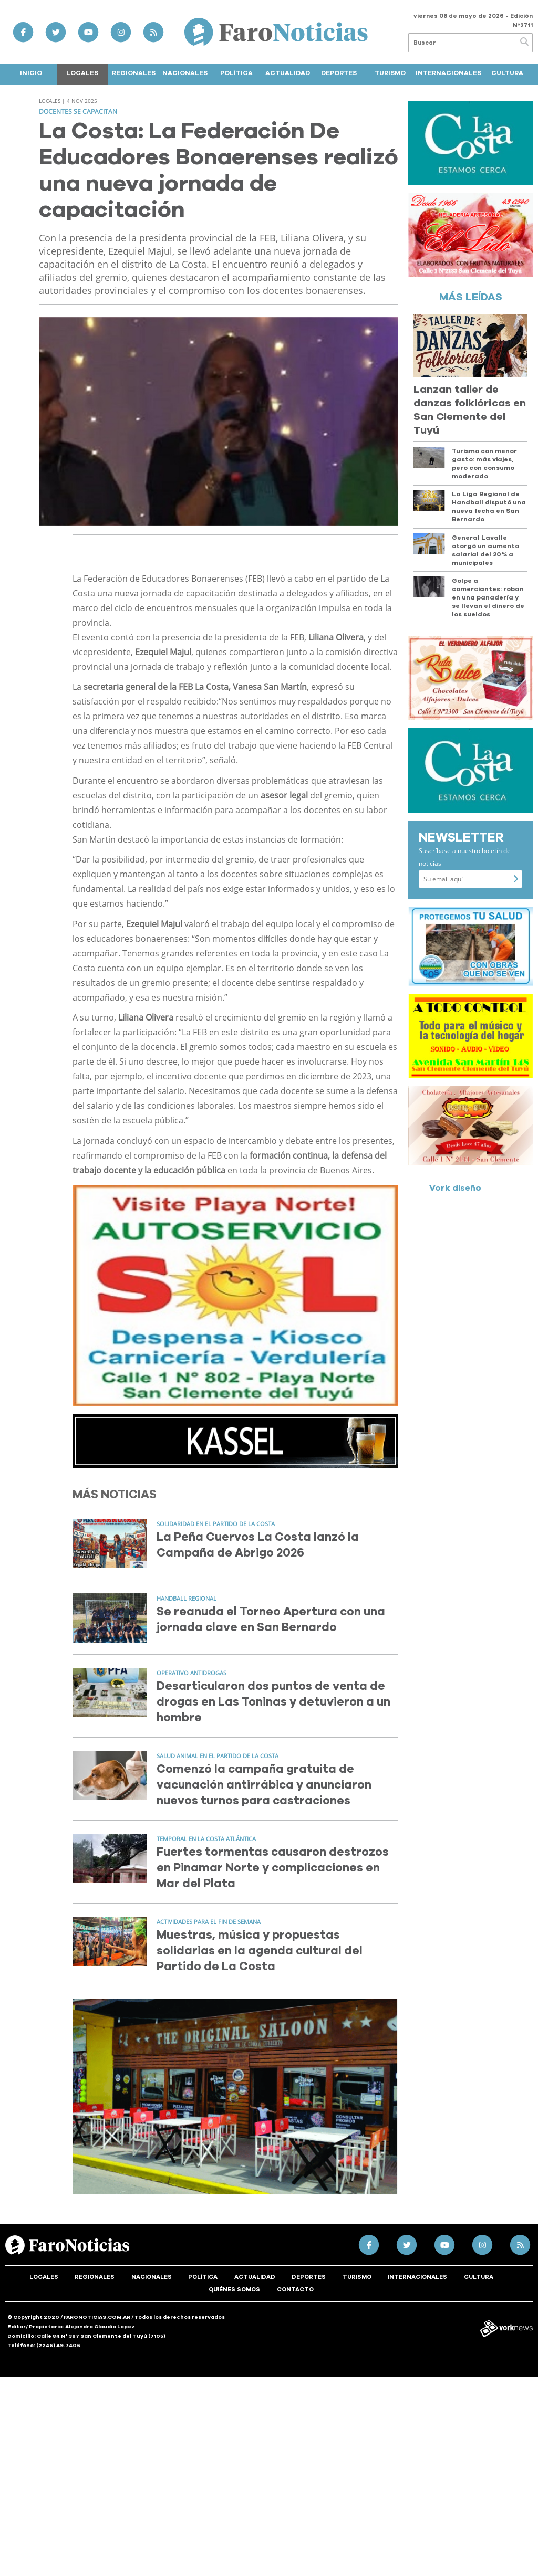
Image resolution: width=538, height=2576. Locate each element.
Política (236, 73)
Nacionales (185, 73)
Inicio (31, 73)
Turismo (390, 73)
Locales (82, 73)
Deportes (339, 73)
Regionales (134, 73)
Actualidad (287, 73)
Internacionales (448, 73)
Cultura (507, 73)
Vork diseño (455, 1188)
